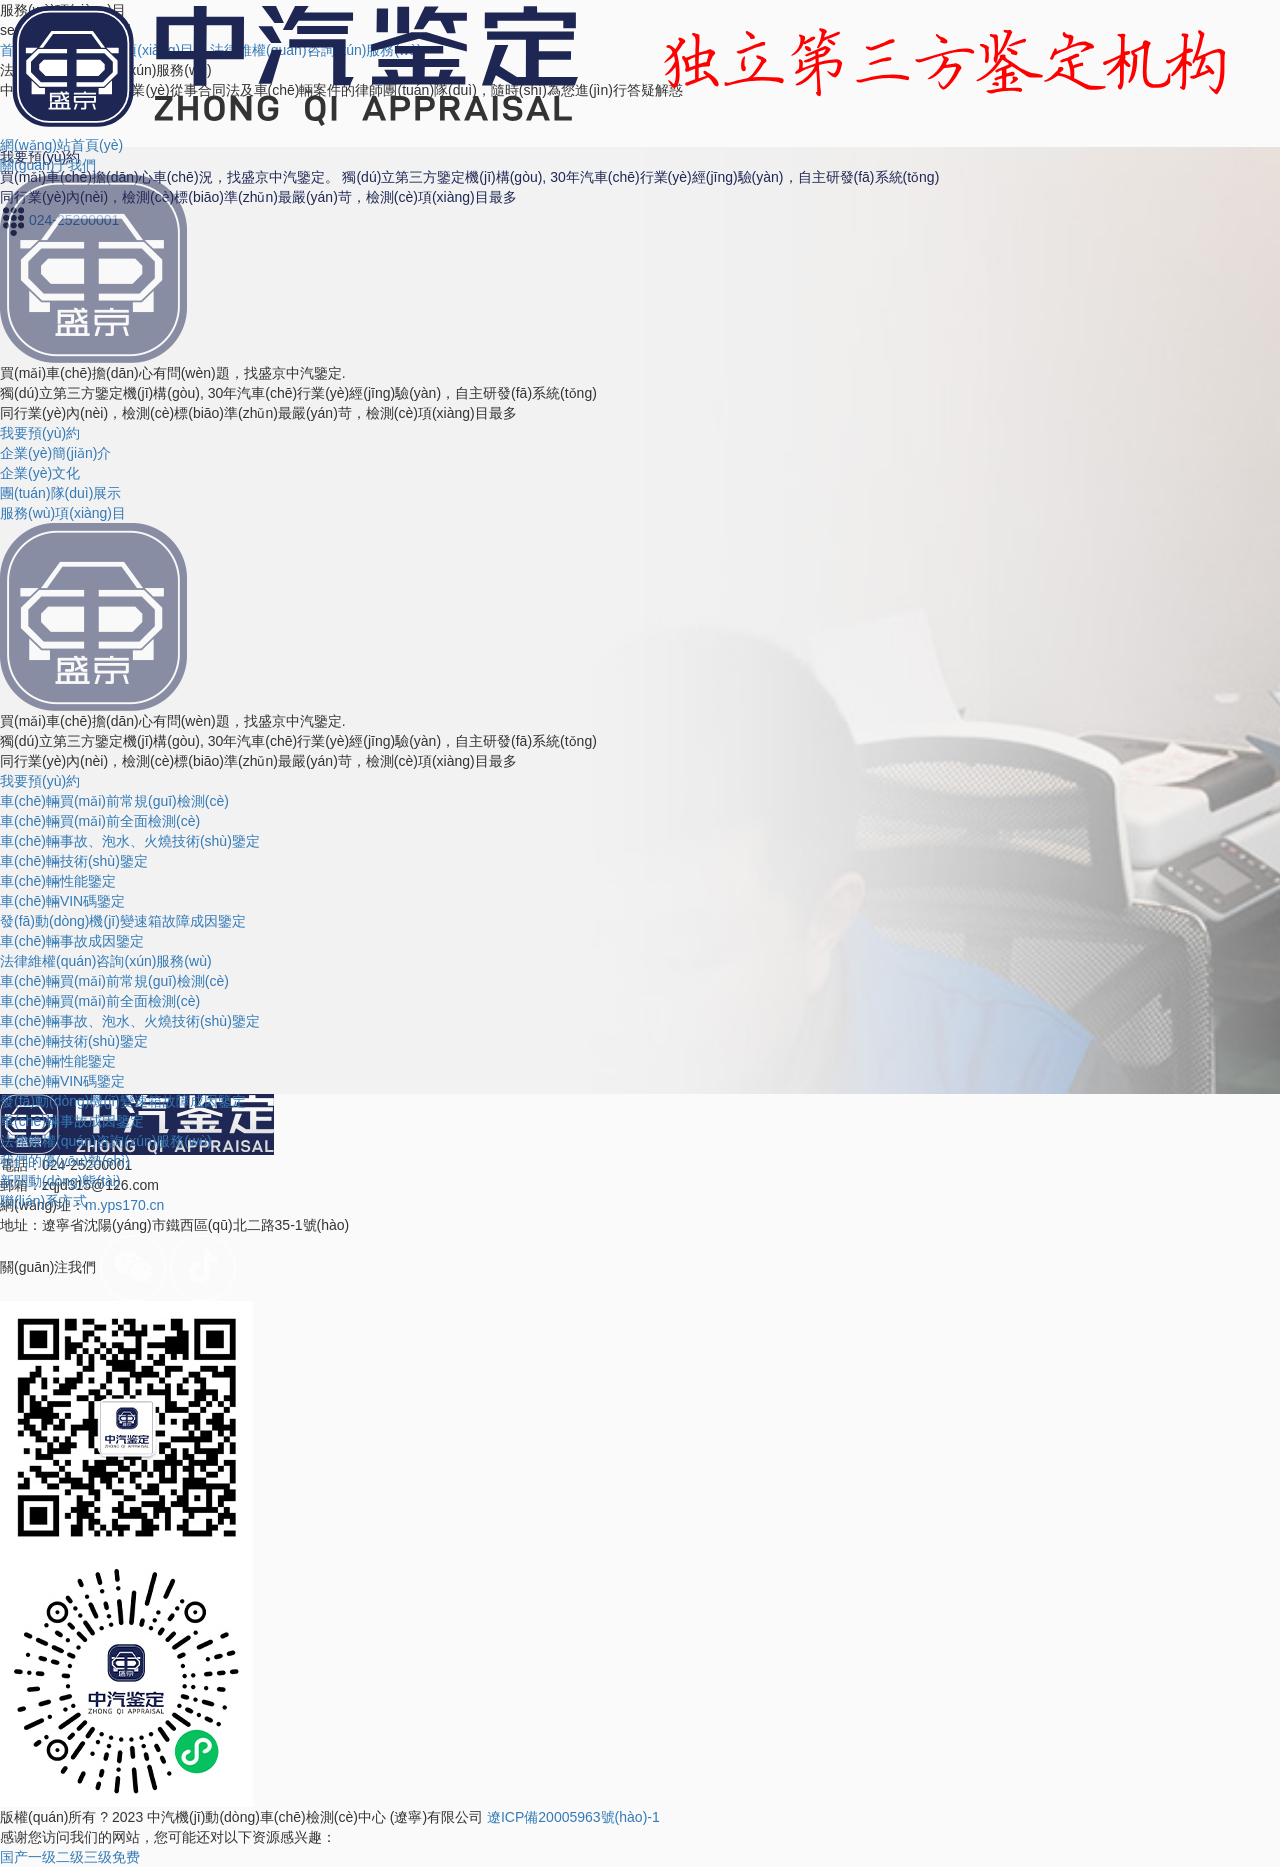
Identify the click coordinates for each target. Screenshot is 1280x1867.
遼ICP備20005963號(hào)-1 (573, 1817)
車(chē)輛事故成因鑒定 (72, 941)
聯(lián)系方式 (43, 1201)
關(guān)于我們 (48, 165)
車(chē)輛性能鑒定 (58, 881)
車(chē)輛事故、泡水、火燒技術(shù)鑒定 (130, 1021)
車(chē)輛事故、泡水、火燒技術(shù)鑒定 (130, 841)
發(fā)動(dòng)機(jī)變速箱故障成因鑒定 (123, 921)
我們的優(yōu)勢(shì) (65, 1161)
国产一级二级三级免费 (70, 1857)
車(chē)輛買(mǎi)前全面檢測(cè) (100, 821)
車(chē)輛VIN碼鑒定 (62, 901)
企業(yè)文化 (40, 473)
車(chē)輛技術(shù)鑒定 (74, 861)
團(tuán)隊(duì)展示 (60, 493)
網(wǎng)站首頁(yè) (61, 145)
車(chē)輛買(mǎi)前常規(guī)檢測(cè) (114, 801)
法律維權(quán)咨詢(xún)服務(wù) (106, 961)
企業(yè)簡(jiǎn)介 (55, 453)
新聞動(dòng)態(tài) (60, 1181)
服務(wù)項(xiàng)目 (63, 513)
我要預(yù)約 (40, 433)
